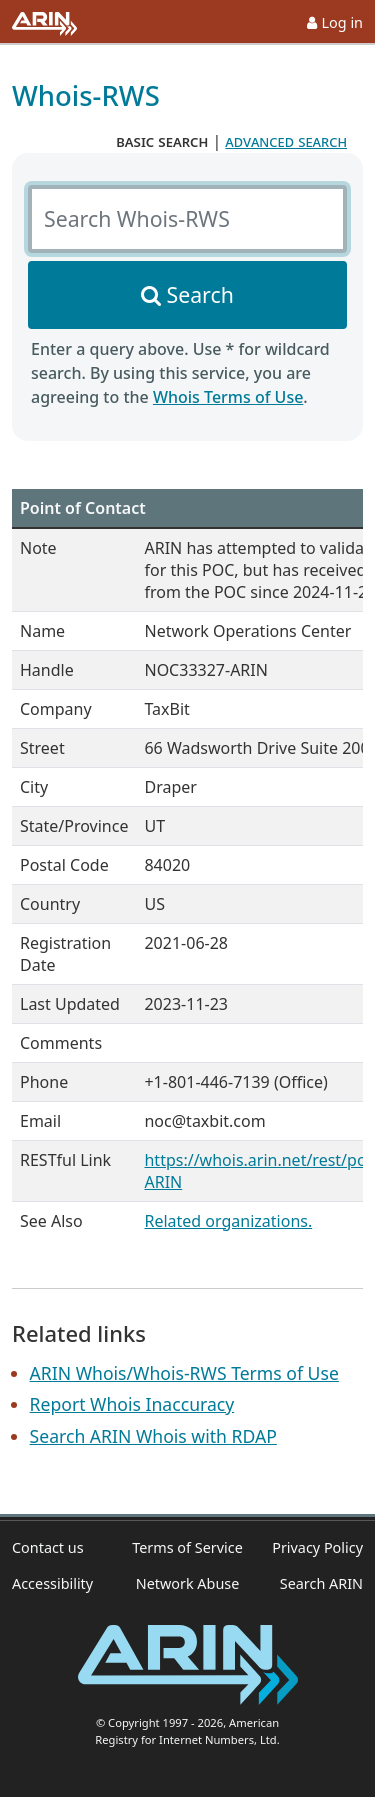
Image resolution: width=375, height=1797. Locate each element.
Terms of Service (187, 1547)
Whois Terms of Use (228, 397)
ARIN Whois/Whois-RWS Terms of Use (184, 1373)
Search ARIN (321, 1583)
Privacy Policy (317, 1547)
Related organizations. (228, 1221)
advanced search (286, 141)
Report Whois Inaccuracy (132, 1404)
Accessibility (52, 1583)
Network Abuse (188, 1583)
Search (200, 294)
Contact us (48, 1547)
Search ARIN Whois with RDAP (153, 1436)
